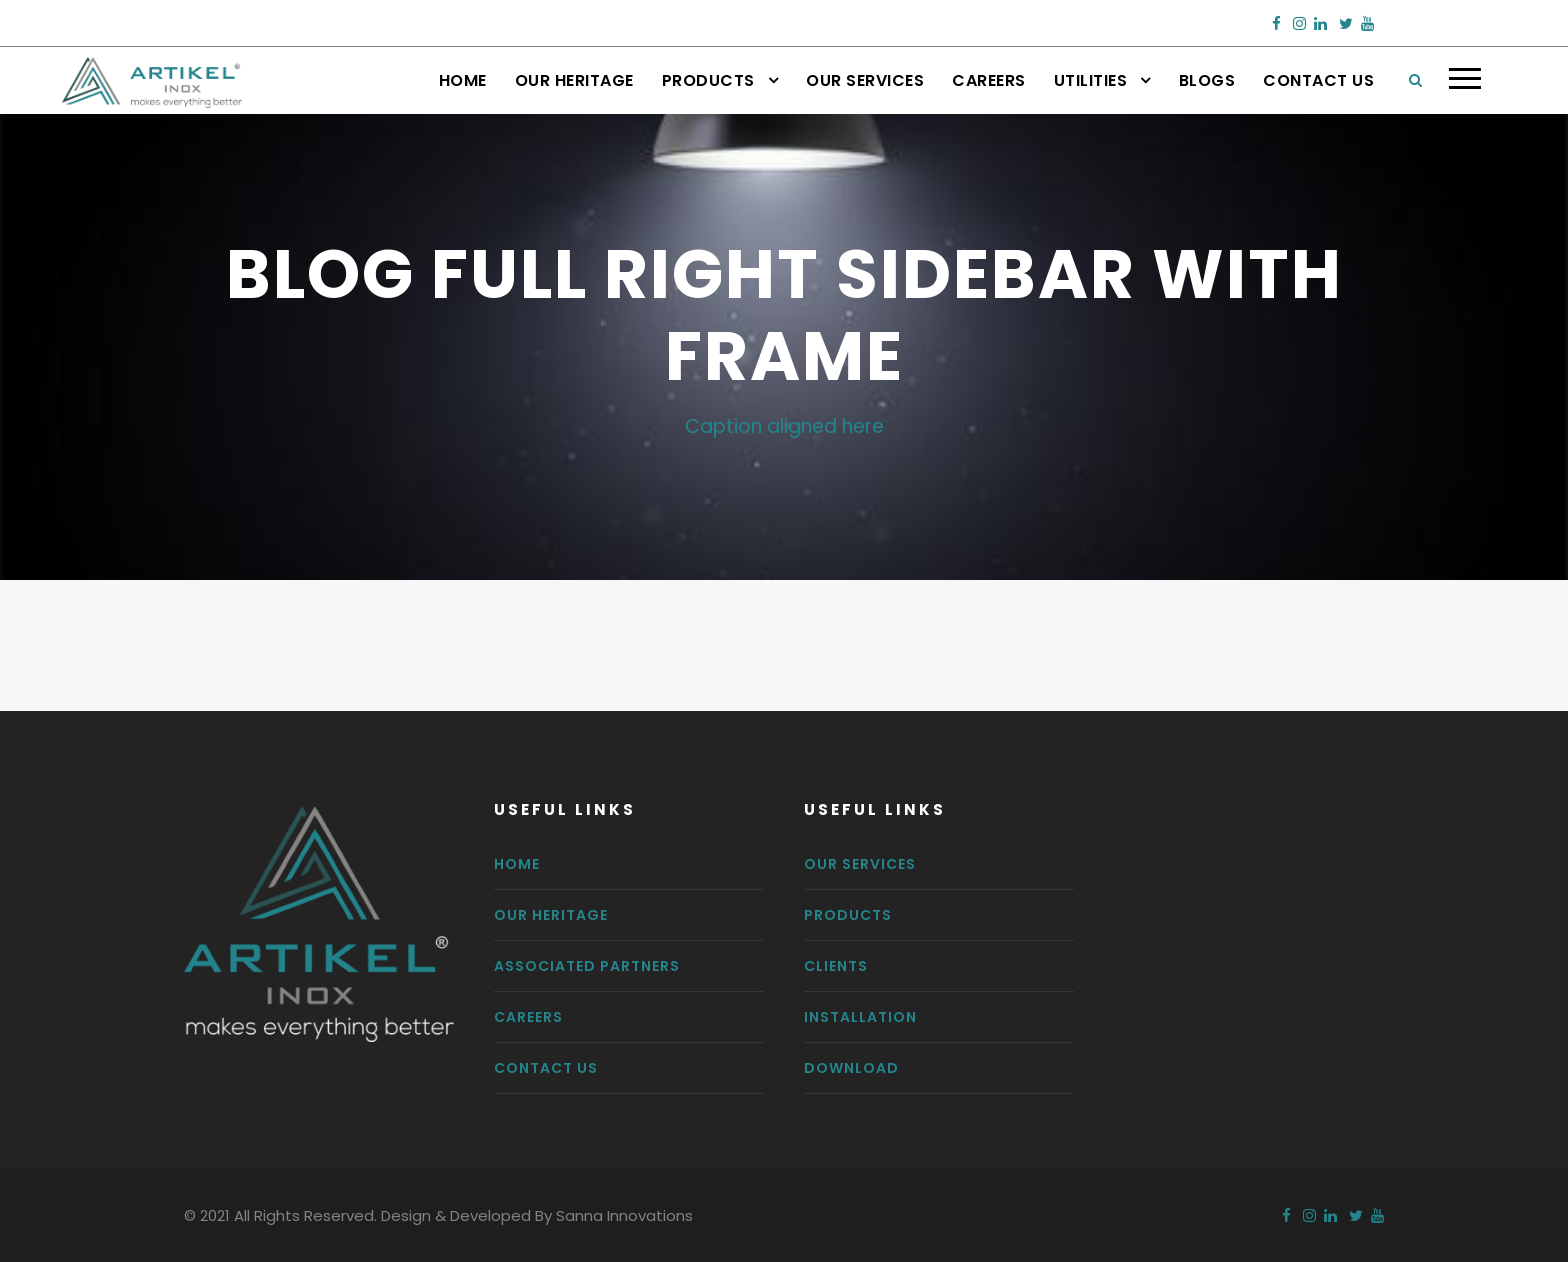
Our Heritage (574, 80)
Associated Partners (587, 966)
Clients (836, 966)
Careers (989, 80)
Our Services (865, 80)
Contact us (546, 1068)
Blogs (1207, 80)
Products (708, 80)
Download (851, 1068)
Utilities (1091, 80)
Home (463, 80)
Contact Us (1318, 80)
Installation (860, 1017)
